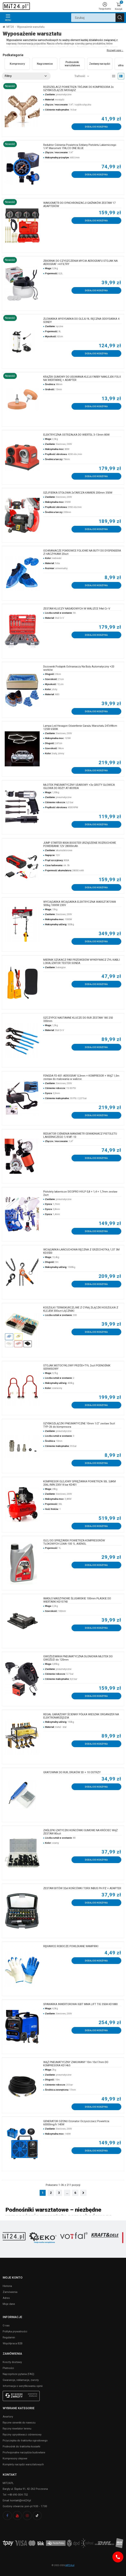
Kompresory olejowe (15, 2458)
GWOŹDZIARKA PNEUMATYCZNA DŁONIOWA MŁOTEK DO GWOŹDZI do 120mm (78, 1658)
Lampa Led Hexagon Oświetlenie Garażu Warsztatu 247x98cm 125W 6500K (80, 727)
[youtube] (17, 2515)
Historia (7, 2286)
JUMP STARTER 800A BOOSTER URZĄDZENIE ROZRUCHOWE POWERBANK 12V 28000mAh (79, 844)
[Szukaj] (120, 17)
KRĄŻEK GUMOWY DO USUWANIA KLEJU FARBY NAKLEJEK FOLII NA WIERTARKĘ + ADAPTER (82, 378)
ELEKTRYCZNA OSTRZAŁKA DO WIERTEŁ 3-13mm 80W (76, 434)
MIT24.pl (69, 2565)
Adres (6, 2298)
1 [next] (43, 2193)
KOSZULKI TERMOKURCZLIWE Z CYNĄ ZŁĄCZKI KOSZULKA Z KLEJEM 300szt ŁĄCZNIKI (80, 1309)
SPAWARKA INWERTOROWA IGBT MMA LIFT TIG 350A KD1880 (80, 2004)
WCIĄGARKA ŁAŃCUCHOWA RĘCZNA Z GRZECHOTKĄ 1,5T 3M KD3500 (81, 1251)
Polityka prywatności (15, 2331)
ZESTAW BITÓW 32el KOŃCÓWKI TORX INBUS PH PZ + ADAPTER (82, 1888)
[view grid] (114, 76)
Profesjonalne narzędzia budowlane (24, 2452)
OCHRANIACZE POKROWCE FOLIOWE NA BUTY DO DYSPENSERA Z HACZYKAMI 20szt (82, 552)
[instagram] (27, 2515)
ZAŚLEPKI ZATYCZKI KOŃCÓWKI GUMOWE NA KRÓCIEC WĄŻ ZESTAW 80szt (80, 1832)
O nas (6, 2325)
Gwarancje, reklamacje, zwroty (21, 2380)
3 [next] (59, 2193)
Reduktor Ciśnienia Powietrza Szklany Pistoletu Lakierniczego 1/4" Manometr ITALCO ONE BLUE (79, 146)
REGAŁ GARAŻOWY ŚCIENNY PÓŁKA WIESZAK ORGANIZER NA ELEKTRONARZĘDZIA (81, 1716)
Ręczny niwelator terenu (17, 2428)
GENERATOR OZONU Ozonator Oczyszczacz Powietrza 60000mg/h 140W (76, 2123)
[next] (83, 2193)
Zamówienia (10, 2292)
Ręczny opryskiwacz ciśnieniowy (22, 2434)
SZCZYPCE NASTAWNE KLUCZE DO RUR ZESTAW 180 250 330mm (78, 1019)
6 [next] (75, 2193)
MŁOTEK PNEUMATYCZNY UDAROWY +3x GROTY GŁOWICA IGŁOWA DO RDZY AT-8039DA (79, 786)
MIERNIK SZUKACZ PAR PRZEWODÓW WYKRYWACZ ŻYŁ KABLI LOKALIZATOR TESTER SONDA (81, 961)
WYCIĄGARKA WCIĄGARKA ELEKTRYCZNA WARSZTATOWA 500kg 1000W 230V (79, 903)
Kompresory (17, 63)
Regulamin (9, 2337)
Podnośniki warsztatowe (72, 64)
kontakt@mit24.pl (20, 2500)
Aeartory (8, 2416)
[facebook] (7, 2515)
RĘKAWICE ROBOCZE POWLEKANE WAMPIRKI (70, 1946)
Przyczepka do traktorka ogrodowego (25, 2440)
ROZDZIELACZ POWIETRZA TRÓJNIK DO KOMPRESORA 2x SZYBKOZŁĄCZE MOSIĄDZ (78, 88)
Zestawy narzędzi (99, 63)
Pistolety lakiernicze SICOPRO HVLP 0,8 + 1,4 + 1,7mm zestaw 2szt (80, 1193)
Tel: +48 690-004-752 (15, 2494)
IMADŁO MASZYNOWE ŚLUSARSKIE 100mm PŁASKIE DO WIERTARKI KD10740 (77, 1600)
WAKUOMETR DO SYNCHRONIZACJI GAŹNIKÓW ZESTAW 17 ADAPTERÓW (79, 204)
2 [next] (51, 2193)
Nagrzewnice (45, 63)
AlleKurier (33, 2396)
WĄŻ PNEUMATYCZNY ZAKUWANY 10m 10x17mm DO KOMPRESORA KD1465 (75, 2064)
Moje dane (9, 2304)
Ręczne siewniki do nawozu (19, 2422)
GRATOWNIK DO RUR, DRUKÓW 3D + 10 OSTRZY (72, 1772)
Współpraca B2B (12, 2343)
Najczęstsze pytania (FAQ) (18, 2374)
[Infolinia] (117, 2557)
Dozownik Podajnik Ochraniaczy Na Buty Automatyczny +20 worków (78, 668)
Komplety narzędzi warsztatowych (23, 2464)
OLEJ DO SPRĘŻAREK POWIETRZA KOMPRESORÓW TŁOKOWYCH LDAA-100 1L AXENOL (74, 1542)
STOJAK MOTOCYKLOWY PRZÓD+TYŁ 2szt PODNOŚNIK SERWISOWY (76, 1367)
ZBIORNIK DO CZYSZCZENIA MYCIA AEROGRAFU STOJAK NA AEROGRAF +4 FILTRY (80, 262)
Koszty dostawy (12, 2362)
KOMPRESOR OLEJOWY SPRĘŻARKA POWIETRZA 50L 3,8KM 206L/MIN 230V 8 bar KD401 (79, 1483)
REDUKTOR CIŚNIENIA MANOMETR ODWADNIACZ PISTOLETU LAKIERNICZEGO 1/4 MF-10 (80, 1135)
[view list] (121, 76)
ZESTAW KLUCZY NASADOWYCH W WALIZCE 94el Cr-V (76, 608)
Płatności (8, 2368)
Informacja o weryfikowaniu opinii (23, 2386)
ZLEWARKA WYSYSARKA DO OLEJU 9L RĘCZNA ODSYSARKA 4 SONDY (81, 320)
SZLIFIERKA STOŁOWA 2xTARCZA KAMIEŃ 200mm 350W (77, 492)
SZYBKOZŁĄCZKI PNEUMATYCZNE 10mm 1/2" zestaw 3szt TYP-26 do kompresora (79, 1425)
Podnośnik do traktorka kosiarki (21, 2446)
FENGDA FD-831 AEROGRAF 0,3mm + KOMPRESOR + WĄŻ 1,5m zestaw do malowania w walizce (81, 1077)
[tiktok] (37, 2515)
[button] (26, 76)
